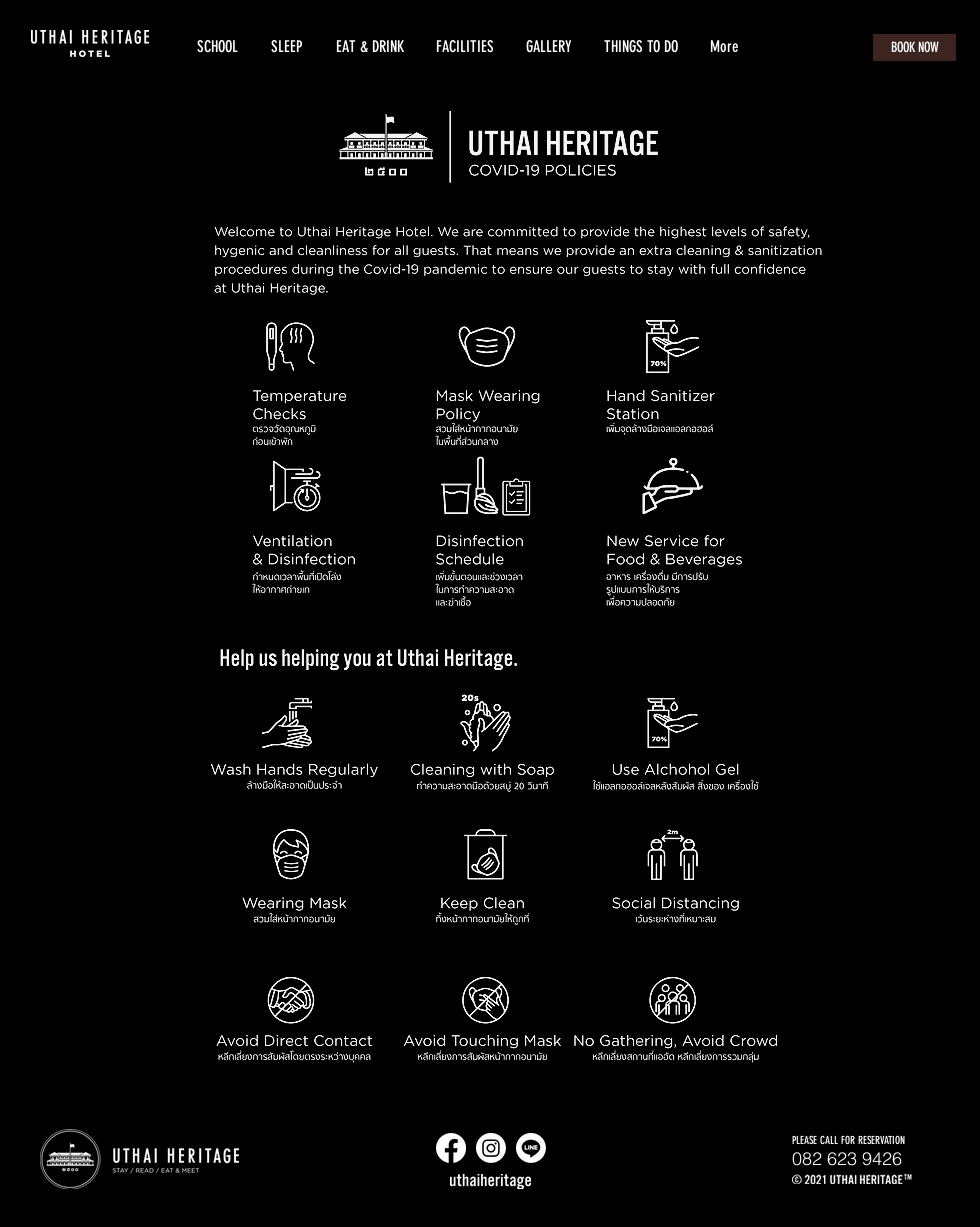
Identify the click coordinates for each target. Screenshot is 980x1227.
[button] (286, 47)
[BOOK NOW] (914, 47)
